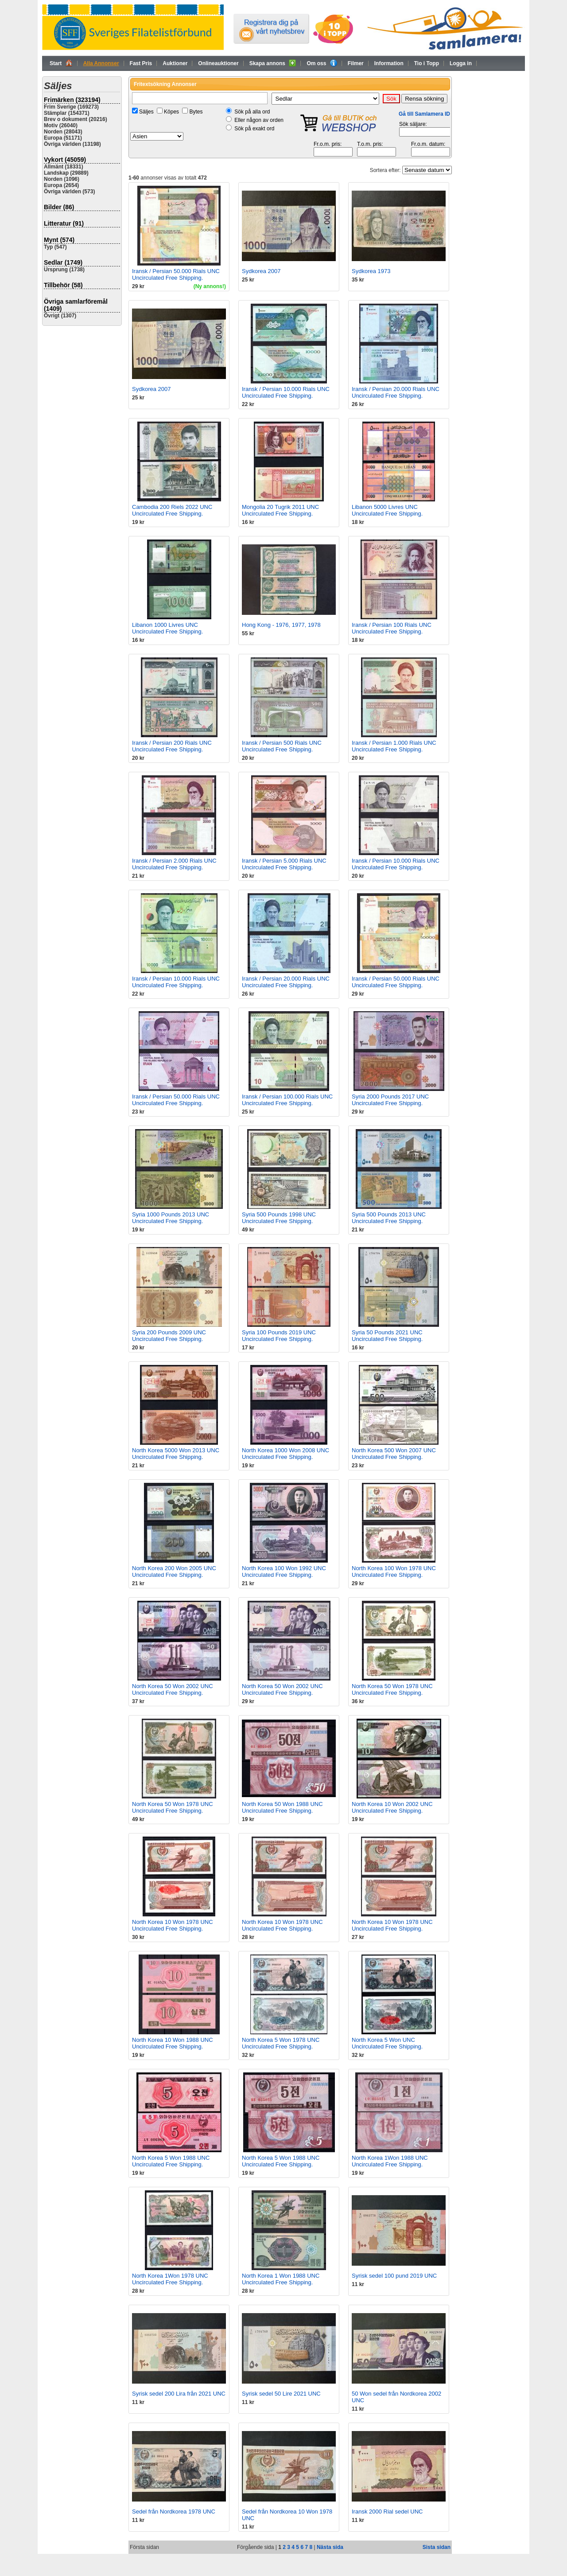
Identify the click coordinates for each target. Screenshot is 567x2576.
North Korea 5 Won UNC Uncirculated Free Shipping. (387, 2043)
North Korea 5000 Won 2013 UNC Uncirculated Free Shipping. (175, 1453)
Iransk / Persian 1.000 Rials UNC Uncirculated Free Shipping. (394, 746)
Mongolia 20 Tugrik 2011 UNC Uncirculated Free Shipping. (280, 510)
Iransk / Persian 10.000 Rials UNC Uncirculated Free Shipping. (286, 392)
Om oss (322, 62)
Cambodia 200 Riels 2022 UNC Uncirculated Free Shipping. (172, 510)
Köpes (171, 112)
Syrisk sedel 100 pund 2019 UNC (394, 2275)
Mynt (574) (59, 239)
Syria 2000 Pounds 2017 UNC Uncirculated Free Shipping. (390, 1099)
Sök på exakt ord (254, 128)
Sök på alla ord (252, 112)
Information (389, 63)
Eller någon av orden (259, 120)
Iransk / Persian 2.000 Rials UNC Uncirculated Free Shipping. (174, 864)
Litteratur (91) (64, 223)
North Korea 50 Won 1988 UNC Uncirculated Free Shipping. (282, 1807)
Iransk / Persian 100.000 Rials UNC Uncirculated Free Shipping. (287, 1099)
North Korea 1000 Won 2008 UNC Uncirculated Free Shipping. (285, 1453)
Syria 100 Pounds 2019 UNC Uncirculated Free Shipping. (279, 1335)
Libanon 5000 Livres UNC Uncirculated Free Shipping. (387, 510)
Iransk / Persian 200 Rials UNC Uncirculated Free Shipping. (172, 746)
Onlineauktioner (218, 63)
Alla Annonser (101, 63)
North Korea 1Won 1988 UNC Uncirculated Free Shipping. (390, 2161)
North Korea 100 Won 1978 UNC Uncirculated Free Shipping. (394, 1571)
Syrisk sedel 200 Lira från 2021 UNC (178, 2393)
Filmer (356, 63)
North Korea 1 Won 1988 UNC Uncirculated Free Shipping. (280, 2279)
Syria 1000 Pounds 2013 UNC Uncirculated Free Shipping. (170, 1217)
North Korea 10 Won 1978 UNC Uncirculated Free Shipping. (172, 1925)
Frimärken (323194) (72, 99)
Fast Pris (141, 63)
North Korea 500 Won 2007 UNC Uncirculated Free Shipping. (394, 1453)
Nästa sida (330, 2547)
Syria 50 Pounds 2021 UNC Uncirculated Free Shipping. (387, 1335)
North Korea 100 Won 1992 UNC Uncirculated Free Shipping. (284, 1571)
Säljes (146, 112)
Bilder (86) (59, 207)
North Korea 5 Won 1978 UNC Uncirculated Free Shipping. (280, 2043)
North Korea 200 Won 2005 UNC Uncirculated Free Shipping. (174, 1571)
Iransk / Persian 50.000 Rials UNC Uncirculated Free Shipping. (176, 274)
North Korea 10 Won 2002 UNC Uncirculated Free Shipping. (392, 1807)
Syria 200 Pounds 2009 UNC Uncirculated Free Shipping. (169, 1335)
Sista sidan (436, 2547)
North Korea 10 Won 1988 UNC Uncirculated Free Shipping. (172, 2043)
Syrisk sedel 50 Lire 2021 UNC (281, 2393)
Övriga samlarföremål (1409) (76, 305)
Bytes (195, 112)
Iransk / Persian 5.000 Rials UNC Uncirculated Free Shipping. (284, 864)
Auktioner (175, 63)
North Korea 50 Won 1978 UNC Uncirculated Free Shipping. (392, 1689)
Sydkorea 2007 (261, 271)
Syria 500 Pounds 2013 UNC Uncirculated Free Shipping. (389, 1217)
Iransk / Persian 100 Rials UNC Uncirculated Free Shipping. (391, 628)
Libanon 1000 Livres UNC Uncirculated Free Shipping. (167, 628)
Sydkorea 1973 (371, 271)
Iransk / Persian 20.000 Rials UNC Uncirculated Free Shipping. (395, 392)
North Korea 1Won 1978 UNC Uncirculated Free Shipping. (170, 2279)
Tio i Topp (426, 63)
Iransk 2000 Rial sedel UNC (387, 2511)
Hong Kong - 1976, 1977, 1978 (281, 625)
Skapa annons (272, 62)
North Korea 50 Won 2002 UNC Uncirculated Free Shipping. (172, 1689)
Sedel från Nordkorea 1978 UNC (173, 2511)
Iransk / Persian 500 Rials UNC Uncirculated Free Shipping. (282, 746)
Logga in (461, 63)
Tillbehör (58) (63, 285)
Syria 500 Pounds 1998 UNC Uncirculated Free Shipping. (279, 1217)
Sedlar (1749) (63, 262)
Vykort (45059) (65, 159)
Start (61, 62)
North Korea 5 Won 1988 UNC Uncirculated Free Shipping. (171, 2161)
